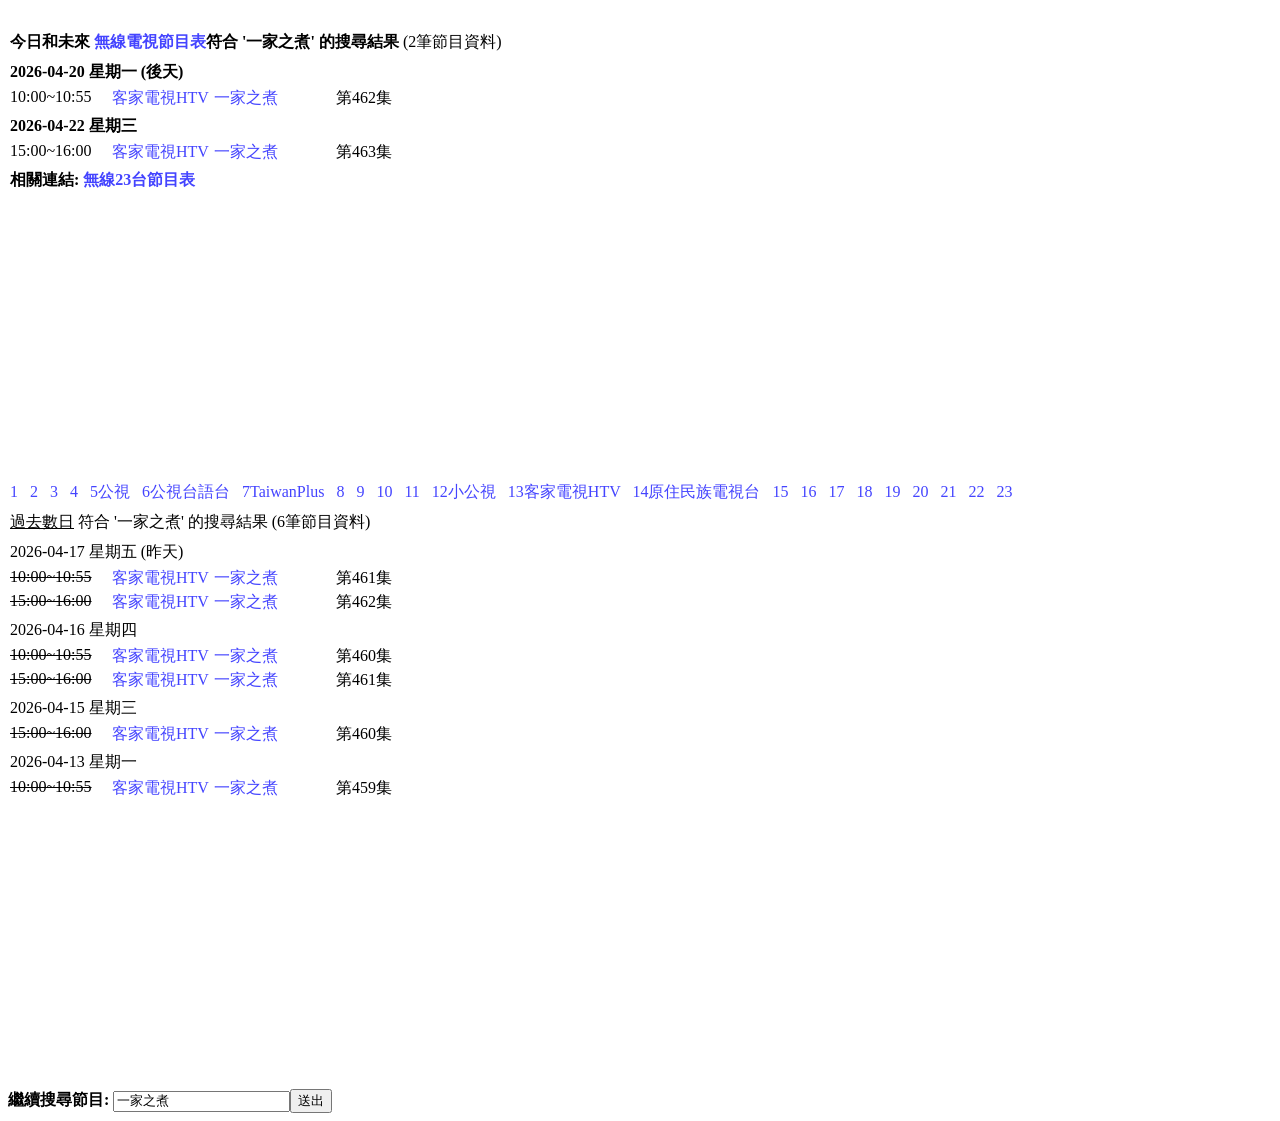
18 (864, 491)
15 (780, 491)
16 (808, 491)
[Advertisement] (515, 336)
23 (1004, 491)
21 (948, 491)
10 (384, 491)
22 (976, 491)
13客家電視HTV (564, 491)
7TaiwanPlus (283, 491)
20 (920, 491)
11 (411, 491)
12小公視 (464, 491)
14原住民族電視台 (696, 491)
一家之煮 (246, 97)
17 (836, 491)
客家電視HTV (160, 97)
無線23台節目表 (139, 179)
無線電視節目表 (150, 41)
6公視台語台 (186, 491)
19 (892, 491)
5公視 (110, 491)
